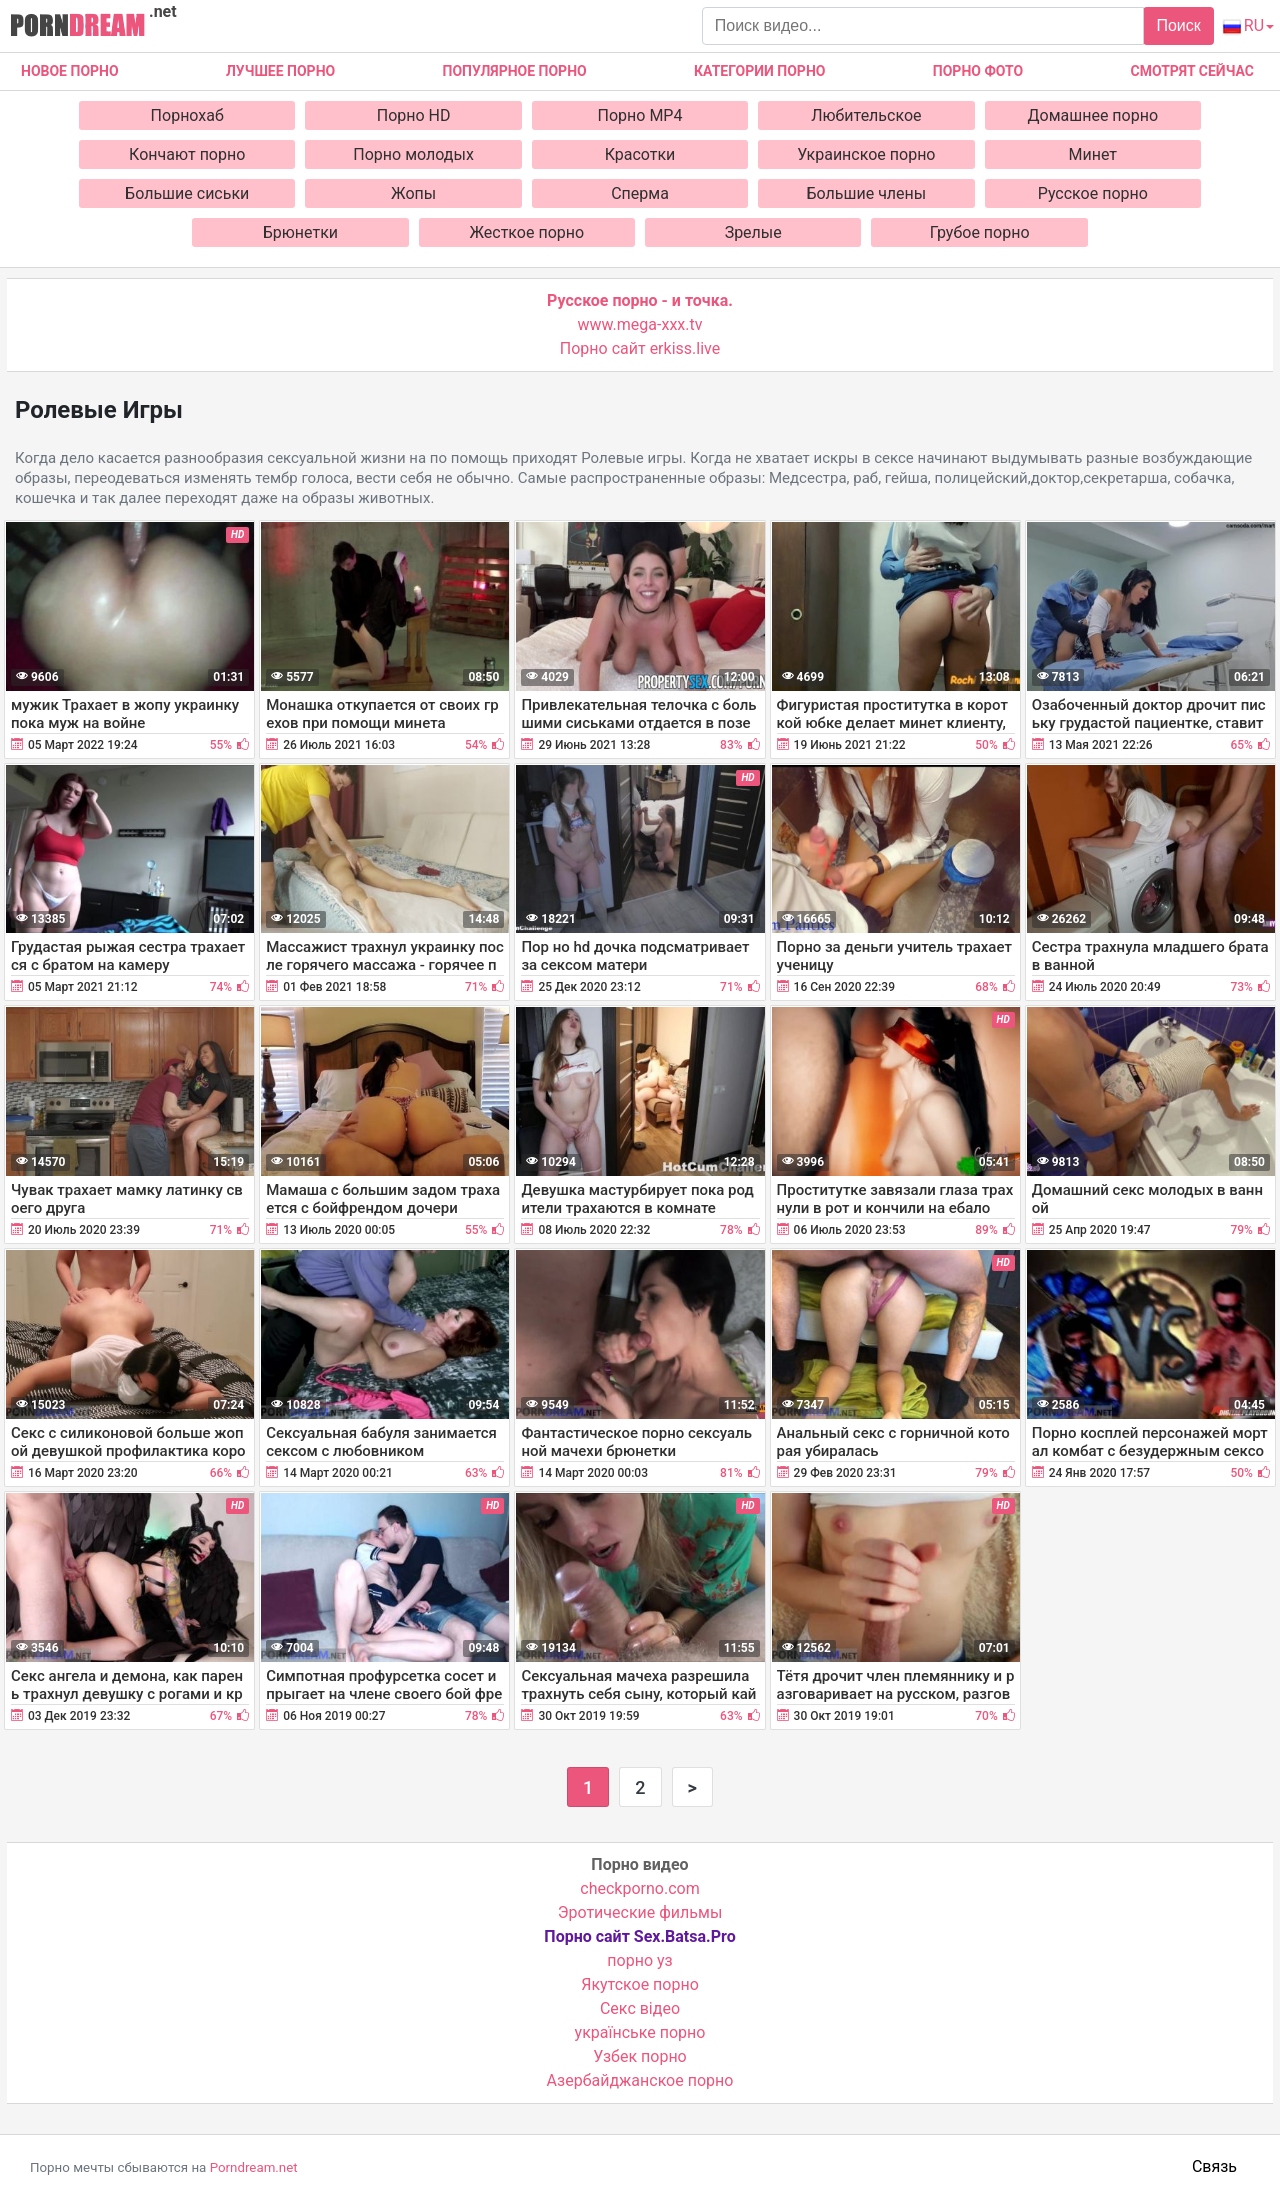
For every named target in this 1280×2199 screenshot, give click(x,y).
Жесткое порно (526, 232)
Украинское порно (866, 154)
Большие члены (867, 193)
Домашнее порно (1093, 115)
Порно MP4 (640, 115)
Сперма (640, 193)
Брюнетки (300, 232)
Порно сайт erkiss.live (640, 348)
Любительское (866, 115)
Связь (1214, 2166)
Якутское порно (640, 1984)
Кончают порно (187, 154)
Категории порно (759, 71)
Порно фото (978, 71)
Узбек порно (640, 2056)
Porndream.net (254, 2167)
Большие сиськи (187, 193)
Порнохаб (187, 115)
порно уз (639, 1960)
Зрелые (753, 232)
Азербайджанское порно (640, 2080)
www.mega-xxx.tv (640, 324)
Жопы (413, 193)
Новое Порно (70, 71)
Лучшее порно (280, 71)
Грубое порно (980, 232)
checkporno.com (639, 1888)
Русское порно (1093, 193)
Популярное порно (515, 71)
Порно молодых (413, 154)
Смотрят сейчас (1192, 71)
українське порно (640, 2032)
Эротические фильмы (640, 1912)
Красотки (640, 154)
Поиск (1178, 25)
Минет (1093, 154)
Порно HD (414, 115)
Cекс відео (640, 2008)
